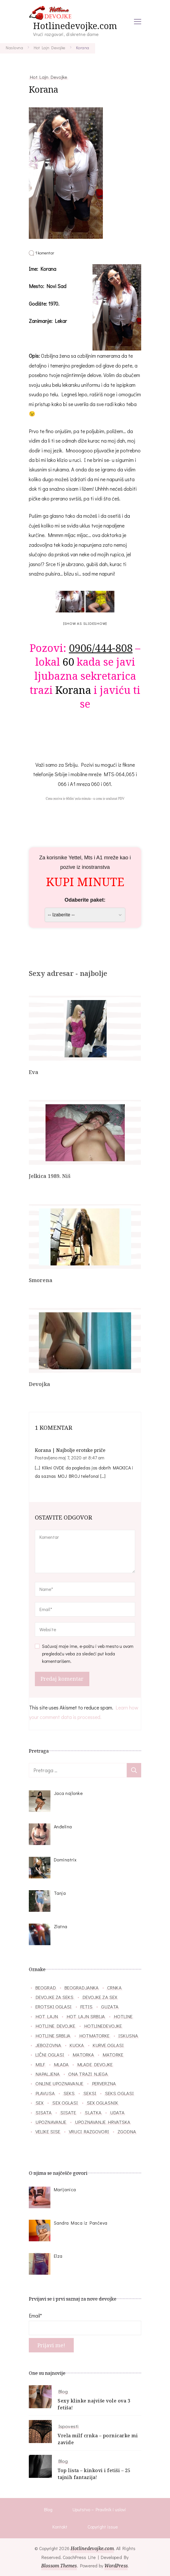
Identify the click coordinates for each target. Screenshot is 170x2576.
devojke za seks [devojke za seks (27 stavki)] (54, 1997)
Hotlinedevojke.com (75, 25)
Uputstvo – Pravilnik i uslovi (99, 2509)
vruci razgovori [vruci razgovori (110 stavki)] (89, 2131)
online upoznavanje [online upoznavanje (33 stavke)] (59, 2083)
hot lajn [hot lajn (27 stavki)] (46, 2016)
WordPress (116, 2565)
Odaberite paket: (85, 900)
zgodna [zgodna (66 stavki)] (127, 2131)
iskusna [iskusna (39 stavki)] (128, 2035)
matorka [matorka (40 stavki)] (83, 2054)
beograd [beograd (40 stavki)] (45, 1987)
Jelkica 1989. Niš (49, 1175)
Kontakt (59, 2527)
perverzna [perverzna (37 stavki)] (104, 2083)
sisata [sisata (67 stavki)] (43, 2112)
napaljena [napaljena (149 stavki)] (47, 2074)
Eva (33, 1072)
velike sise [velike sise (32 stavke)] (47, 2131)
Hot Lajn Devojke (48, 77)
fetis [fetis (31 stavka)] (86, 2006)
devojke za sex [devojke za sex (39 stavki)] (99, 1997)
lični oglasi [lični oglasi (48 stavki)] (49, 2054)
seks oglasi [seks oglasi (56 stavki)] (119, 2093)
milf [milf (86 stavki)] (40, 2064)
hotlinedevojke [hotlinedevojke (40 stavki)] (103, 2026)
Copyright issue (103, 2527)
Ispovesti (68, 2426)
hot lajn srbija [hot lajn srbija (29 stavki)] (86, 2016)
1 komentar (44, 253)
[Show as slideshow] (85, 623)
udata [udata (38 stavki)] (117, 2112)
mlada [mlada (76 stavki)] (61, 2064)
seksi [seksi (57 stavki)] (89, 2093)
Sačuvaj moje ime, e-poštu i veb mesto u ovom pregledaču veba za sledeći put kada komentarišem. (87, 1653)
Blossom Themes (59, 2565)
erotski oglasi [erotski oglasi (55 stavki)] (53, 2006)
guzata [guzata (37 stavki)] (109, 2006)
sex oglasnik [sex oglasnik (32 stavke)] (102, 2102)
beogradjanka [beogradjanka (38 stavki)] (82, 1987)
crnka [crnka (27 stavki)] (114, 1987)
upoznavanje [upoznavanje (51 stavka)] (50, 2122)
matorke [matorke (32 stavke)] (113, 2054)
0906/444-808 (101, 648)
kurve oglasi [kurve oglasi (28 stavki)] (108, 2045)
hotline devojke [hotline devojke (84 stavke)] (55, 2026)
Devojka (39, 1384)
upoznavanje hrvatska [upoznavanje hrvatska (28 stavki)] (102, 2122)
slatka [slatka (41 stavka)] (93, 2112)
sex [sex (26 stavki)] (39, 2102)
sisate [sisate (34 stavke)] (68, 2112)
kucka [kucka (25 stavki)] (77, 2045)
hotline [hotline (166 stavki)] (123, 2016)
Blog (63, 2391)
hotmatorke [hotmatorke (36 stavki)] (94, 2035)
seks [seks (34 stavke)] (69, 2093)
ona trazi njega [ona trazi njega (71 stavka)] (88, 2074)
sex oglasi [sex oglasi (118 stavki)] (65, 2102)
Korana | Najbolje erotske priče (70, 1450)
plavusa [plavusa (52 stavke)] (45, 2093)
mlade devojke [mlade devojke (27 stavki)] (95, 2064)
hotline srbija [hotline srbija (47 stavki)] (52, 2035)
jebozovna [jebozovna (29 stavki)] (48, 2045)
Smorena (40, 1280)
